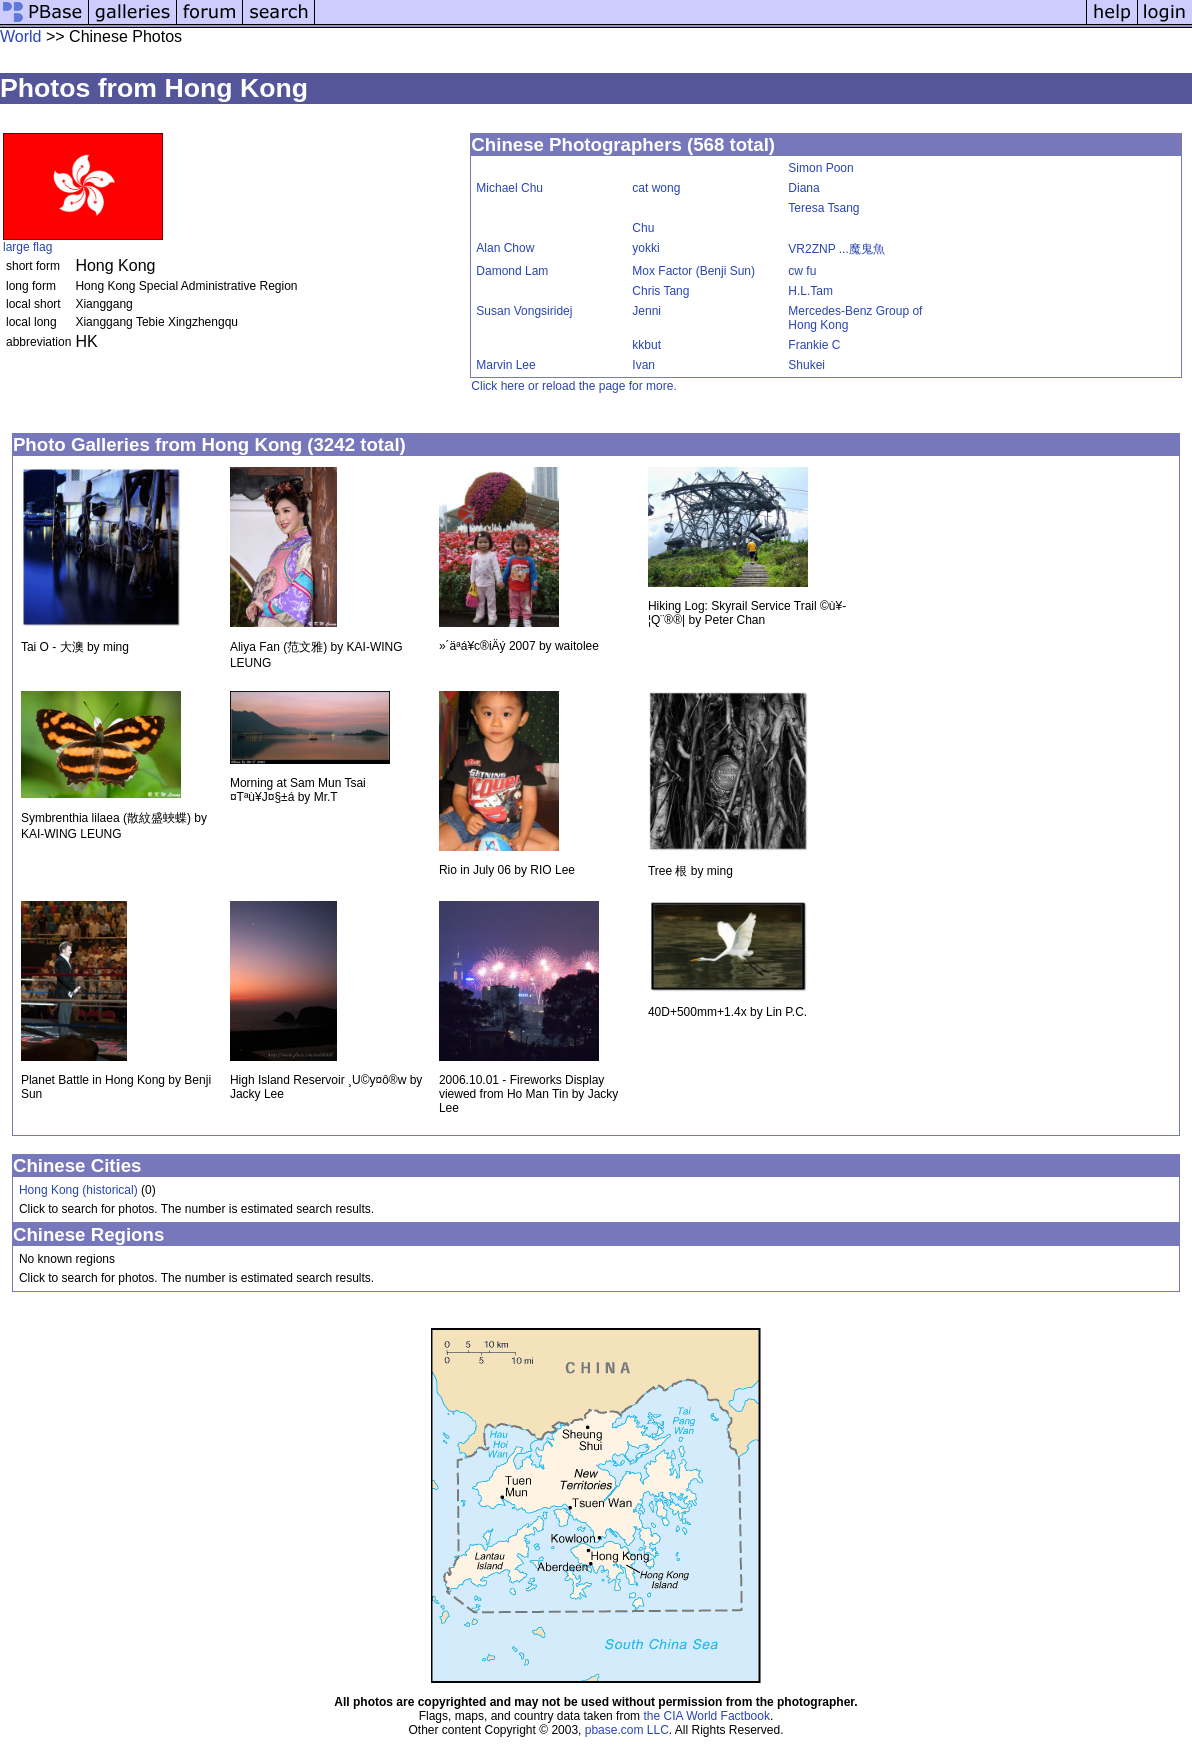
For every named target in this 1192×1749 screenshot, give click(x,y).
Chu (643, 228)
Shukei (806, 365)
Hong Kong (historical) (78, 1190)
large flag (27, 247)
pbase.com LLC (627, 1730)
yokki (645, 248)
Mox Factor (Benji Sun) (693, 271)
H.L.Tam (810, 291)
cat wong (656, 188)
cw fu (802, 271)
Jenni (646, 311)
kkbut (646, 345)
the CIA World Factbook (706, 1716)
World (21, 36)
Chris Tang (660, 291)
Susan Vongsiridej (524, 311)
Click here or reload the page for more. (573, 386)
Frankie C (814, 345)
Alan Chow (505, 248)
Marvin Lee (505, 365)
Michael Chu (509, 188)
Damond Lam (512, 271)
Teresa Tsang (823, 208)
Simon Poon (820, 168)
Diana (803, 188)
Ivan (643, 365)
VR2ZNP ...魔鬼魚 (836, 249)
